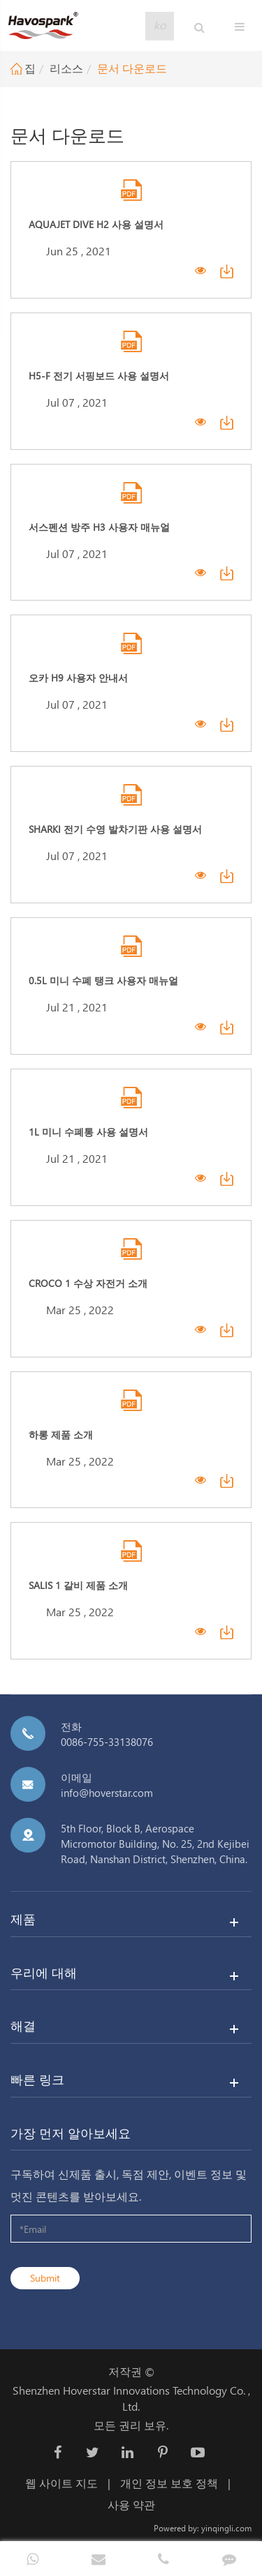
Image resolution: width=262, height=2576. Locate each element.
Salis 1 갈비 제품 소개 (78, 1585)
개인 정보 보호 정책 (169, 2483)
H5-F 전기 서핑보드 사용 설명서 (99, 375)
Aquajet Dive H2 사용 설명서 (96, 224)
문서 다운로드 (132, 68)
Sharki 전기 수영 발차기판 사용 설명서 (115, 829)
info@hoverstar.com (107, 1793)
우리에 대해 (43, 1972)
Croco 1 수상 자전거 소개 (88, 1283)
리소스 (66, 68)
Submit (45, 2277)
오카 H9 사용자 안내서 (78, 677)
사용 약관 (131, 2504)
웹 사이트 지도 (61, 2483)
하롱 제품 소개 (61, 1434)
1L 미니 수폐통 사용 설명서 (88, 1131)
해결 (23, 2025)
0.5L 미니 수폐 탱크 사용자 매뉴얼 (103, 980)
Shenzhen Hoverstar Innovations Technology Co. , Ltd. (131, 2398)
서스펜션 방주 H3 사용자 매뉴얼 (99, 527)
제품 (23, 1918)
